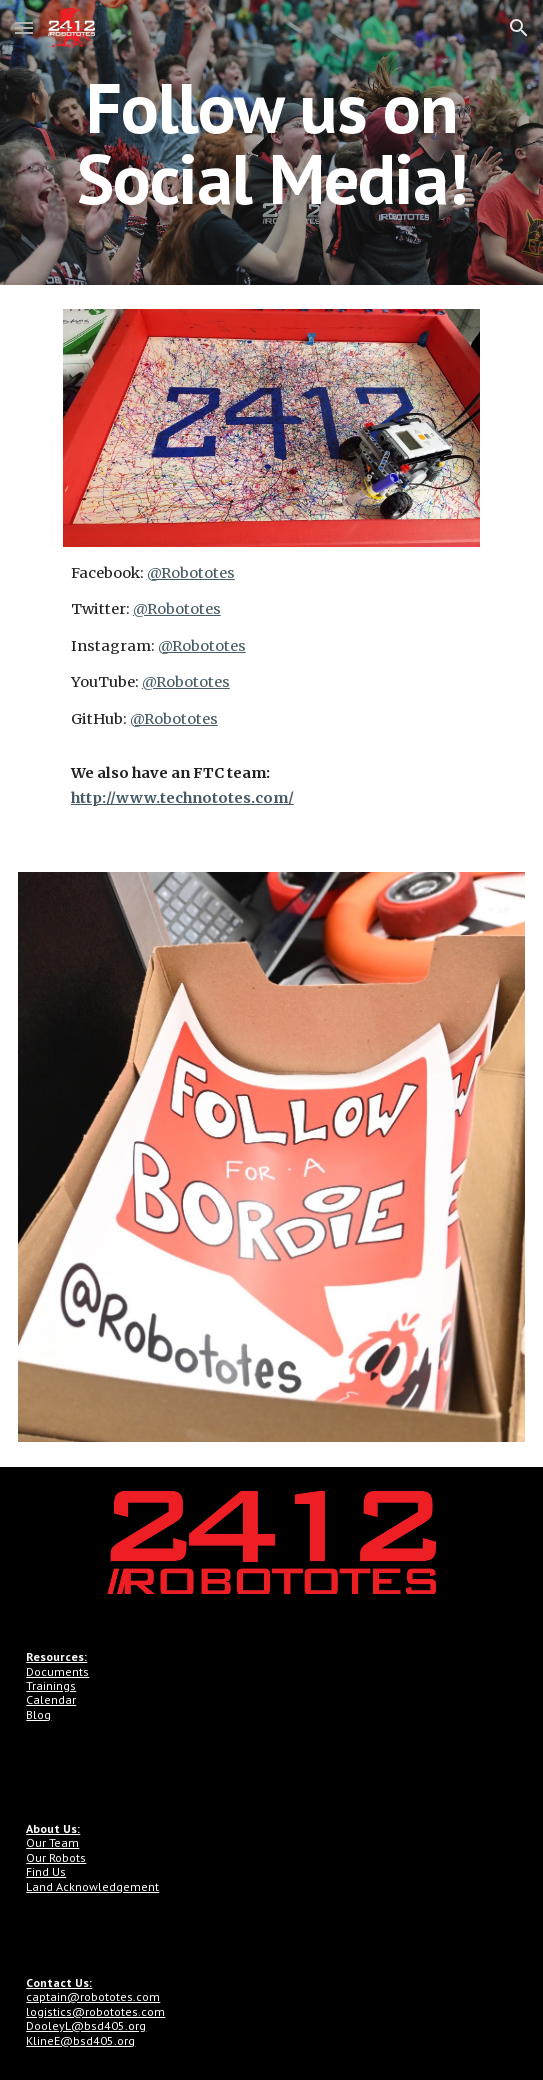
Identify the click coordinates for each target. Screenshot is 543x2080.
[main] (271, 142)
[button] (24, 27)
